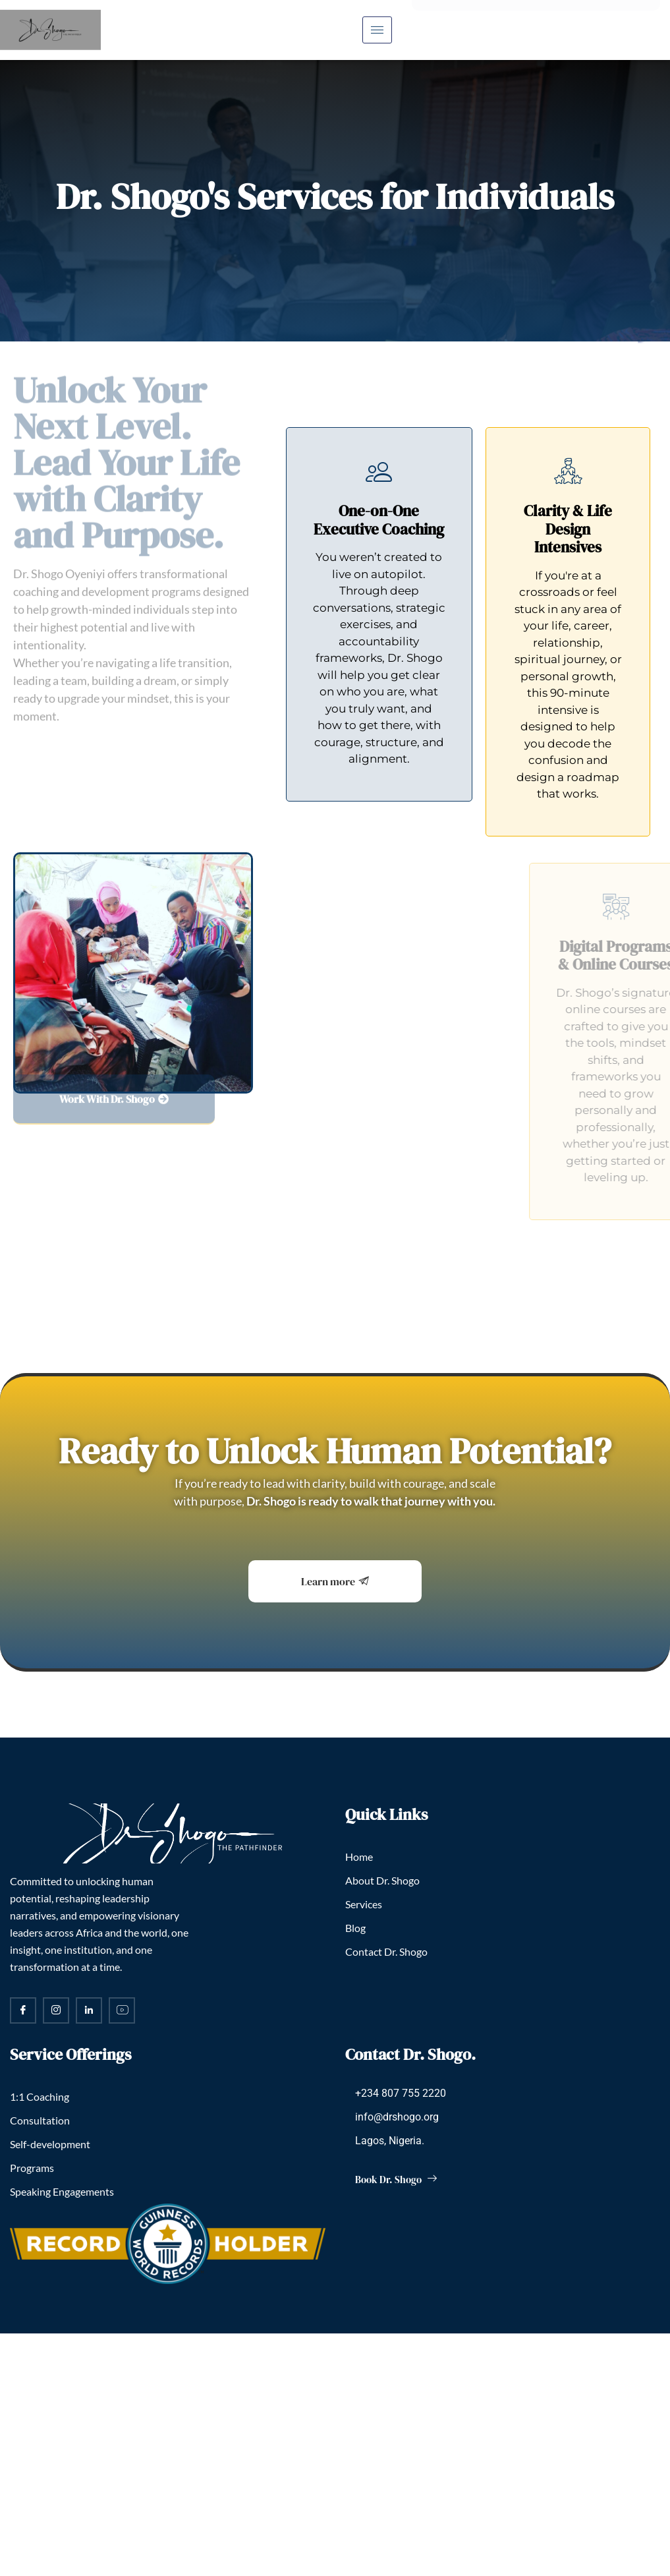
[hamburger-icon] (377, 27)
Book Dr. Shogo (396, 2179)
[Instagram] (56, 2010)
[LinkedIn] (89, 2010)
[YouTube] (122, 2010)
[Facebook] (23, 2010)
